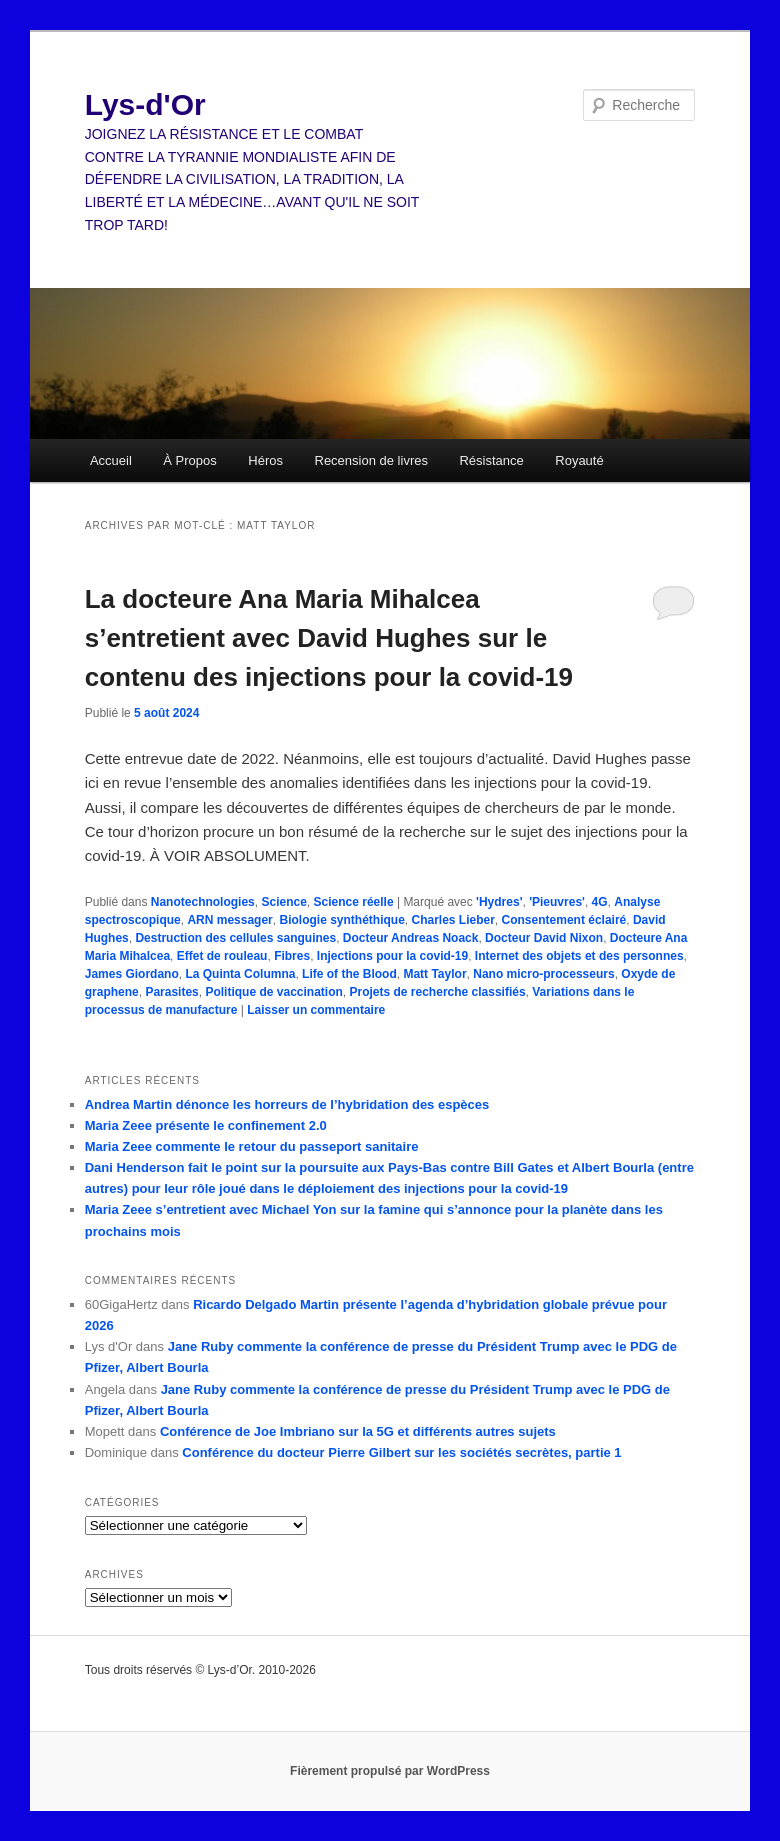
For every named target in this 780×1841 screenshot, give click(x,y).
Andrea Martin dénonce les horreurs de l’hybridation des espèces (287, 1104)
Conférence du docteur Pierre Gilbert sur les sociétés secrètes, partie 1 (401, 1452)
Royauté (579, 460)
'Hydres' (499, 902)
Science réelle (354, 902)
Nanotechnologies (203, 902)
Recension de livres (371, 460)
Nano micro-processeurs (543, 974)
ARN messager (229, 920)
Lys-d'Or (145, 104)
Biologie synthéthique (341, 920)
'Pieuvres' (557, 902)
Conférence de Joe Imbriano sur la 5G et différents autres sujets (358, 1431)
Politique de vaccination (273, 992)
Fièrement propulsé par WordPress (390, 1771)
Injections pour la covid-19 (392, 956)
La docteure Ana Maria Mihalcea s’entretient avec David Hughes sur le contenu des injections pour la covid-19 (329, 638)
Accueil (111, 460)
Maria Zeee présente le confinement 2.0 (206, 1125)
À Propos (189, 460)
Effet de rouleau (222, 956)
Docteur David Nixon (544, 938)
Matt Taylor (434, 974)
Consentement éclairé (564, 920)
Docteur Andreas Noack (411, 938)
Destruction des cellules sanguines (235, 938)
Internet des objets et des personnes (579, 956)
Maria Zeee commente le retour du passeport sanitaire (252, 1146)
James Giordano (132, 974)
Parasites (171, 992)
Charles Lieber (452, 920)
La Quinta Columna (240, 974)
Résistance (491, 460)
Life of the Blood (349, 974)
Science (283, 902)
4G (600, 902)
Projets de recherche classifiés (438, 992)
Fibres (292, 956)
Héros (265, 460)
